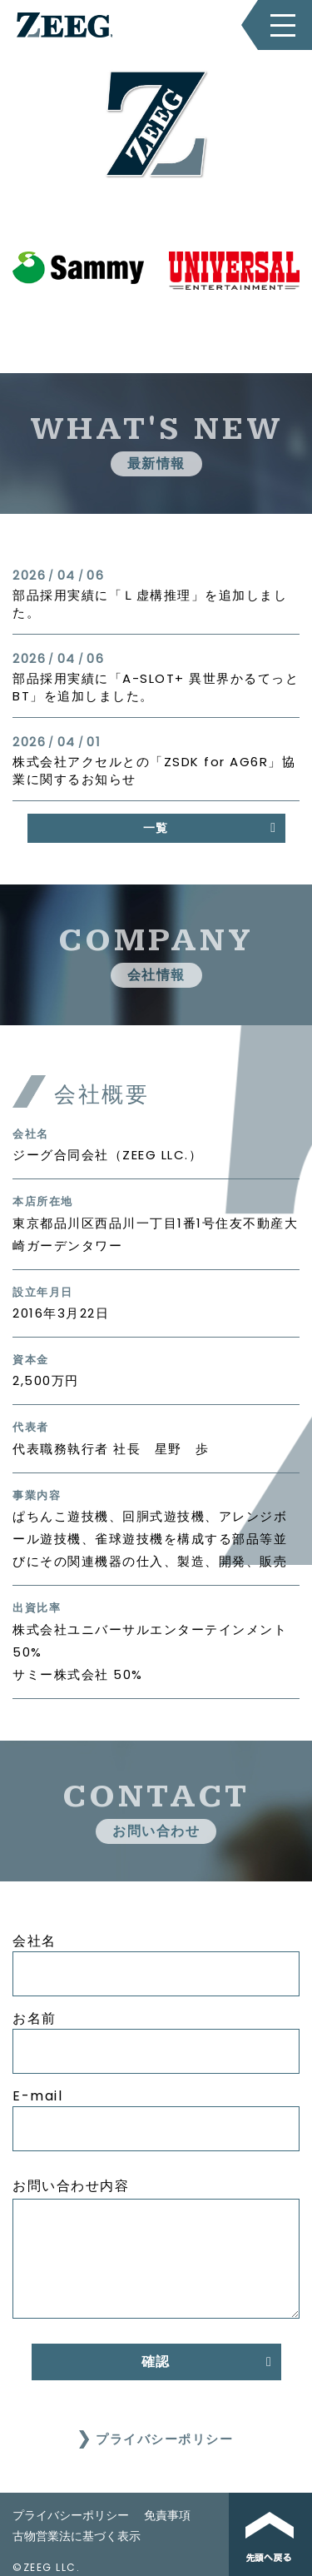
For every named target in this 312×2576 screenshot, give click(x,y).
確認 (156, 2361)
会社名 (34, 1941)
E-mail (37, 2095)
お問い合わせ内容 (70, 2185)
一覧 (156, 828)
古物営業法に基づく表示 (76, 2536)
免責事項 (167, 2515)
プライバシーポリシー (164, 2439)
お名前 (34, 2018)
